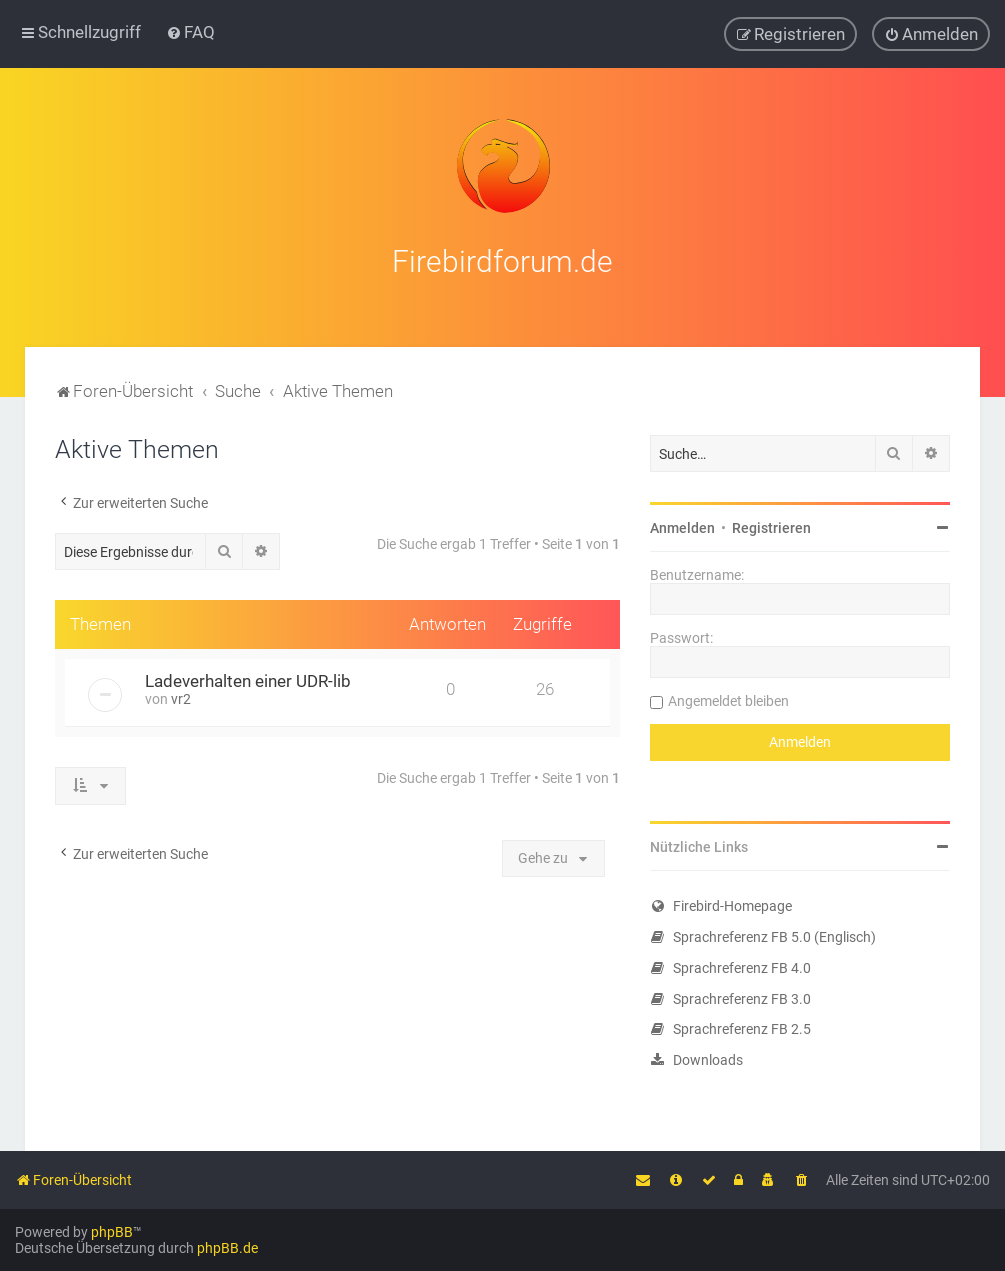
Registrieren (771, 525)
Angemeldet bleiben (728, 698)
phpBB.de (227, 1248)
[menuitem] (190, 32)
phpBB (112, 1232)
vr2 (181, 696)
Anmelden (682, 525)
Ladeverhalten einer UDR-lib (248, 678)
